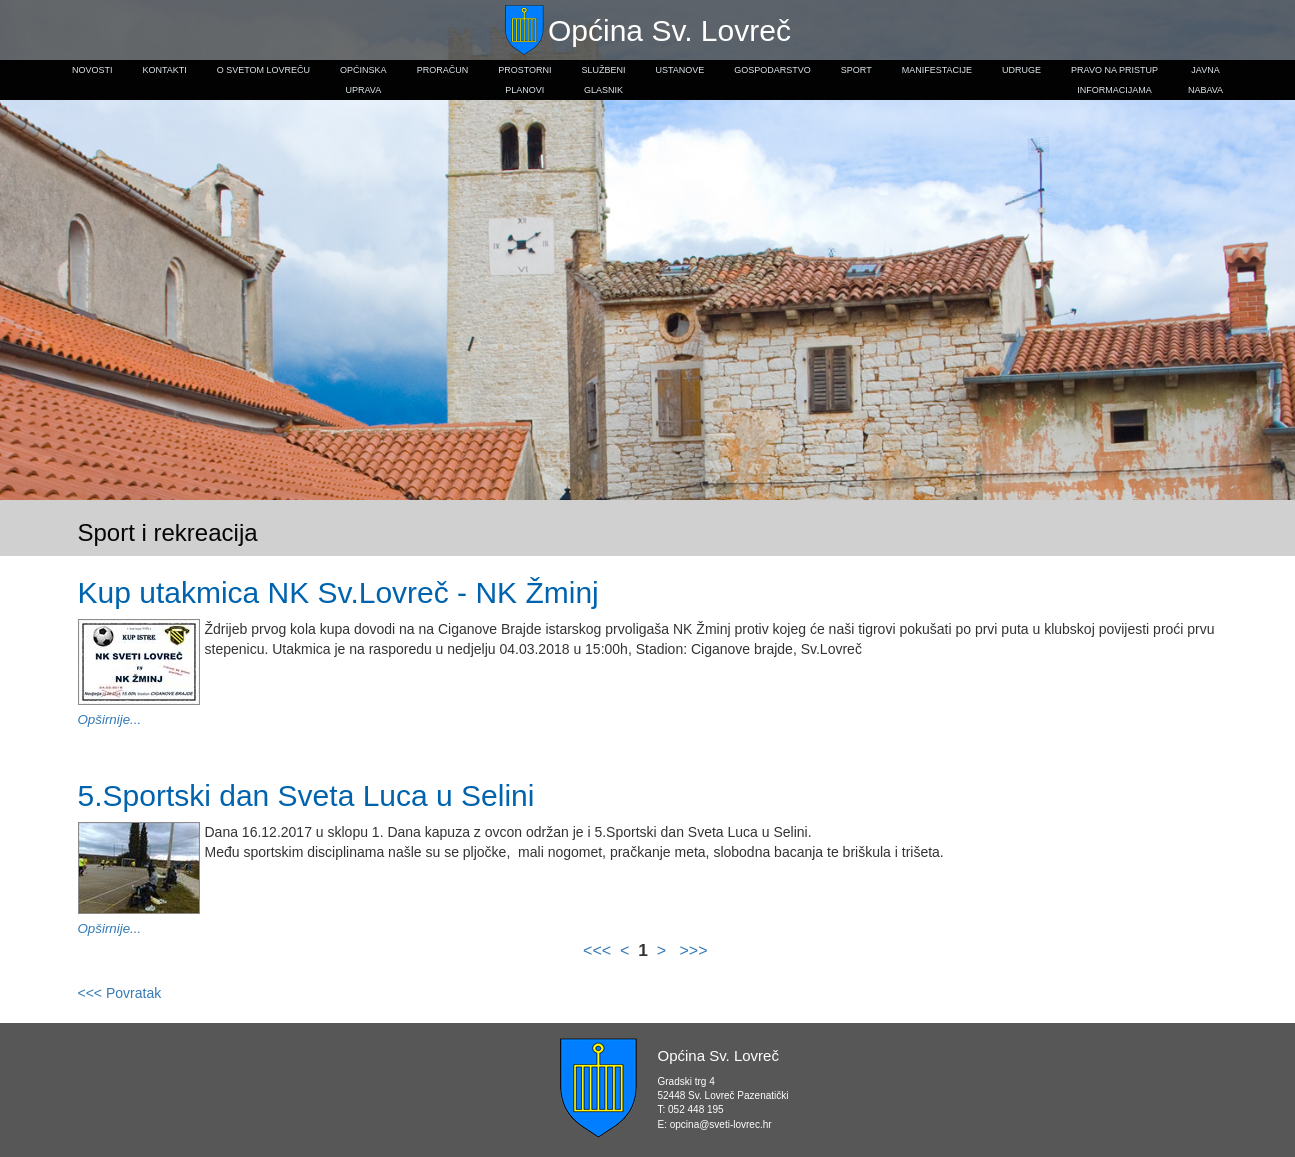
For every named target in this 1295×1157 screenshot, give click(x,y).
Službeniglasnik (603, 80)
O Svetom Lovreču (263, 70)
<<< (599, 950)
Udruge (1021, 70)
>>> (691, 950)
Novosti (92, 70)
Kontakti (164, 70)
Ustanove (680, 70)
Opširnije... (110, 719)
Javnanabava (1205, 80)
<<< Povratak (120, 993)
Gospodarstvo (772, 70)
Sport (856, 70)
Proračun (443, 70)
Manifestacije (937, 70)
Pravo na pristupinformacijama (1114, 80)
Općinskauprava (363, 80)
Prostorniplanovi (524, 80)
